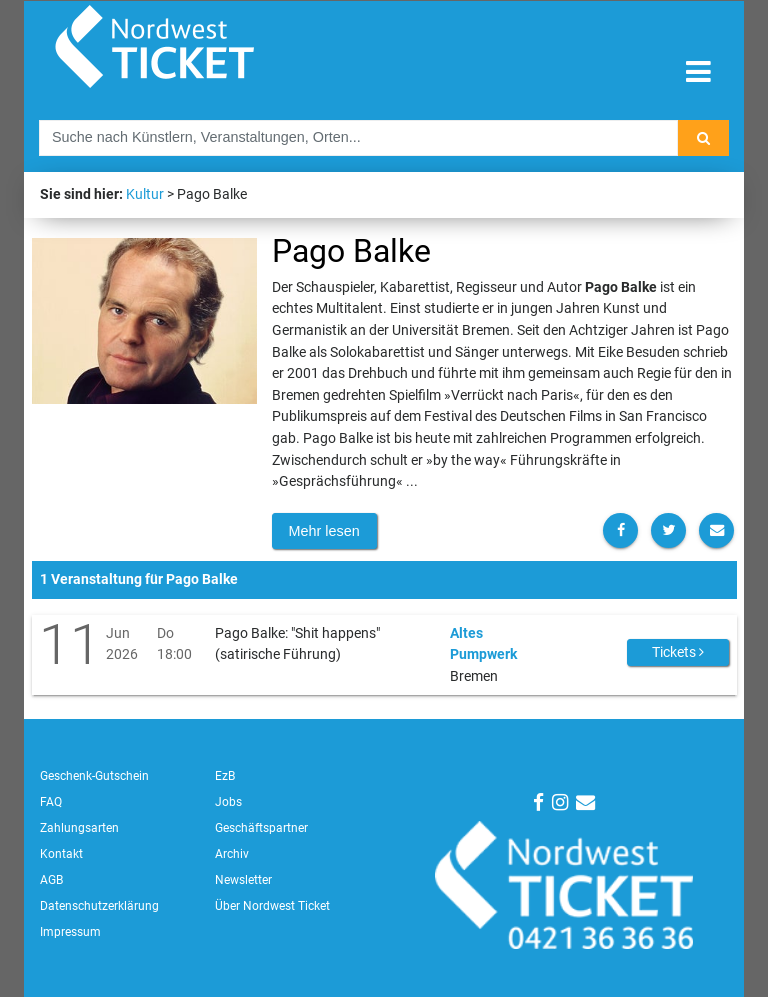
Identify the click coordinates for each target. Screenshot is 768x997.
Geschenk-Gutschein (94, 776)
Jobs (228, 802)
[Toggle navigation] (698, 72)
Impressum (70, 932)
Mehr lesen (324, 531)
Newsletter (243, 880)
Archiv (232, 854)
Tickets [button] (678, 652)
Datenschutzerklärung (99, 906)
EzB (225, 776)
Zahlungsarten (79, 828)
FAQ (51, 802)
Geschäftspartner (261, 828)
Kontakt (61, 854)
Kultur (145, 194)
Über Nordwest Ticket (272, 906)
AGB (51, 880)
